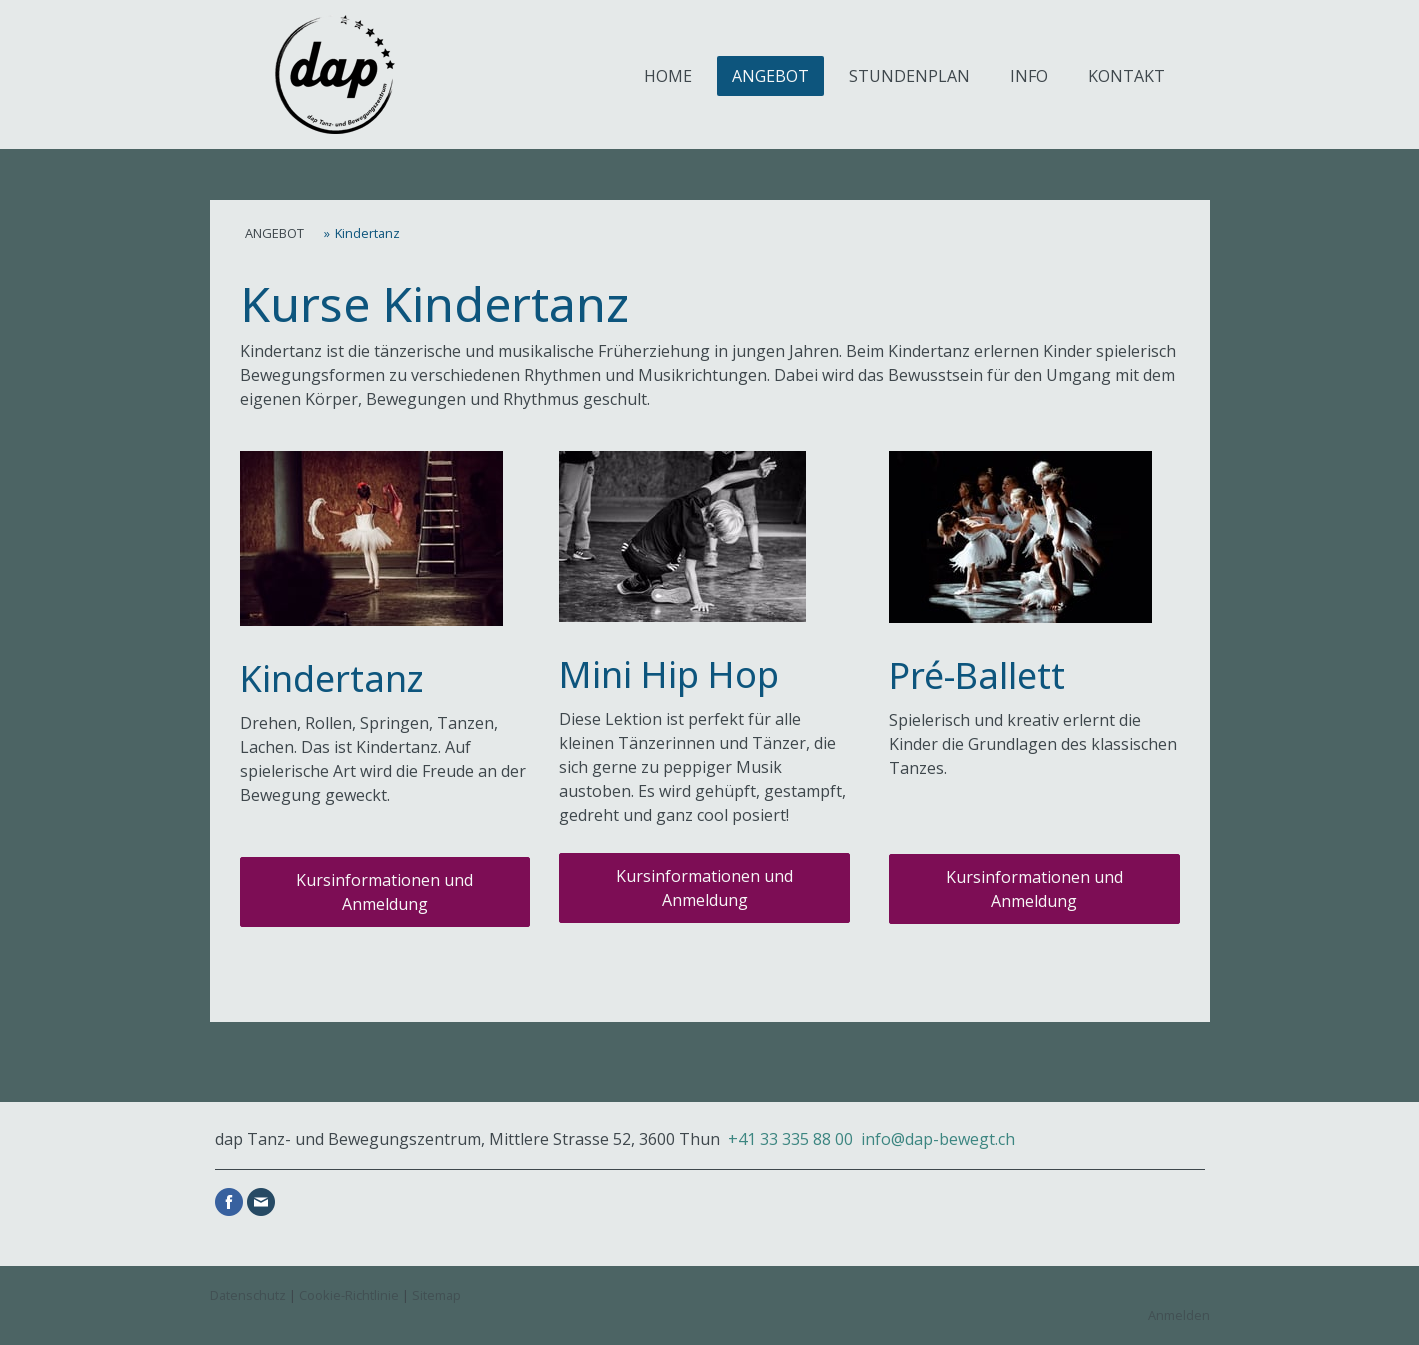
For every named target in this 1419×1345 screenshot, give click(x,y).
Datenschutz (248, 1295)
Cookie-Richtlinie (349, 1295)
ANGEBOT (770, 76)
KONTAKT (1126, 76)
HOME (668, 76)
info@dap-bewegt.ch (938, 1139)
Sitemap (436, 1295)
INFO (1029, 76)
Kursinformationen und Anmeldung (384, 892)
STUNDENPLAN (909, 76)
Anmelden (1179, 1315)
